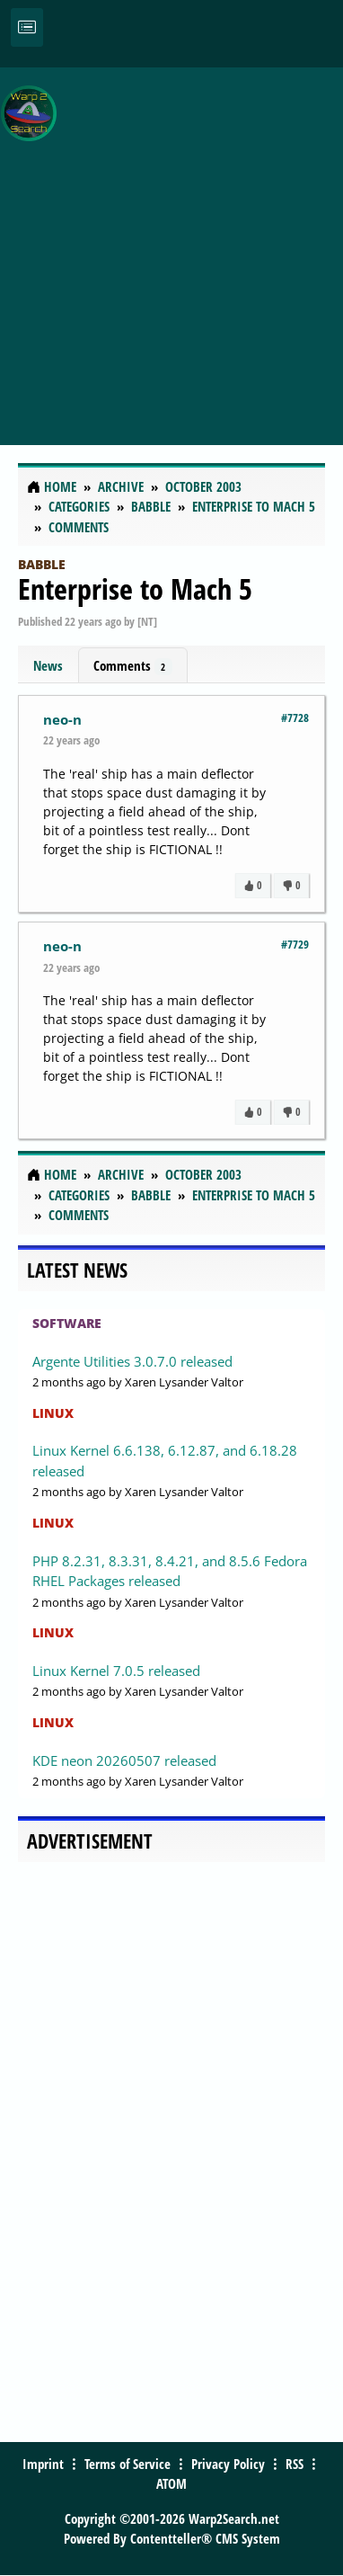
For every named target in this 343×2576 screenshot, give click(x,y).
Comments (132, 665)
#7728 (295, 717)
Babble (42, 564)
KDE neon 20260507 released (124, 1760)
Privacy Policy (228, 2464)
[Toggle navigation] (27, 27)
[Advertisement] (171, 246)
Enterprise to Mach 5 (135, 588)
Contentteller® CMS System (205, 2538)
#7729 (295, 944)
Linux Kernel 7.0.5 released (116, 1671)
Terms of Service (127, 2464)
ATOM (171, 2483)
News (48, 665)
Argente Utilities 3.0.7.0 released (132, 1361)
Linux (53, 1413)
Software (66, 1323)
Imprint (43, 2464)
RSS (294, 2464)
